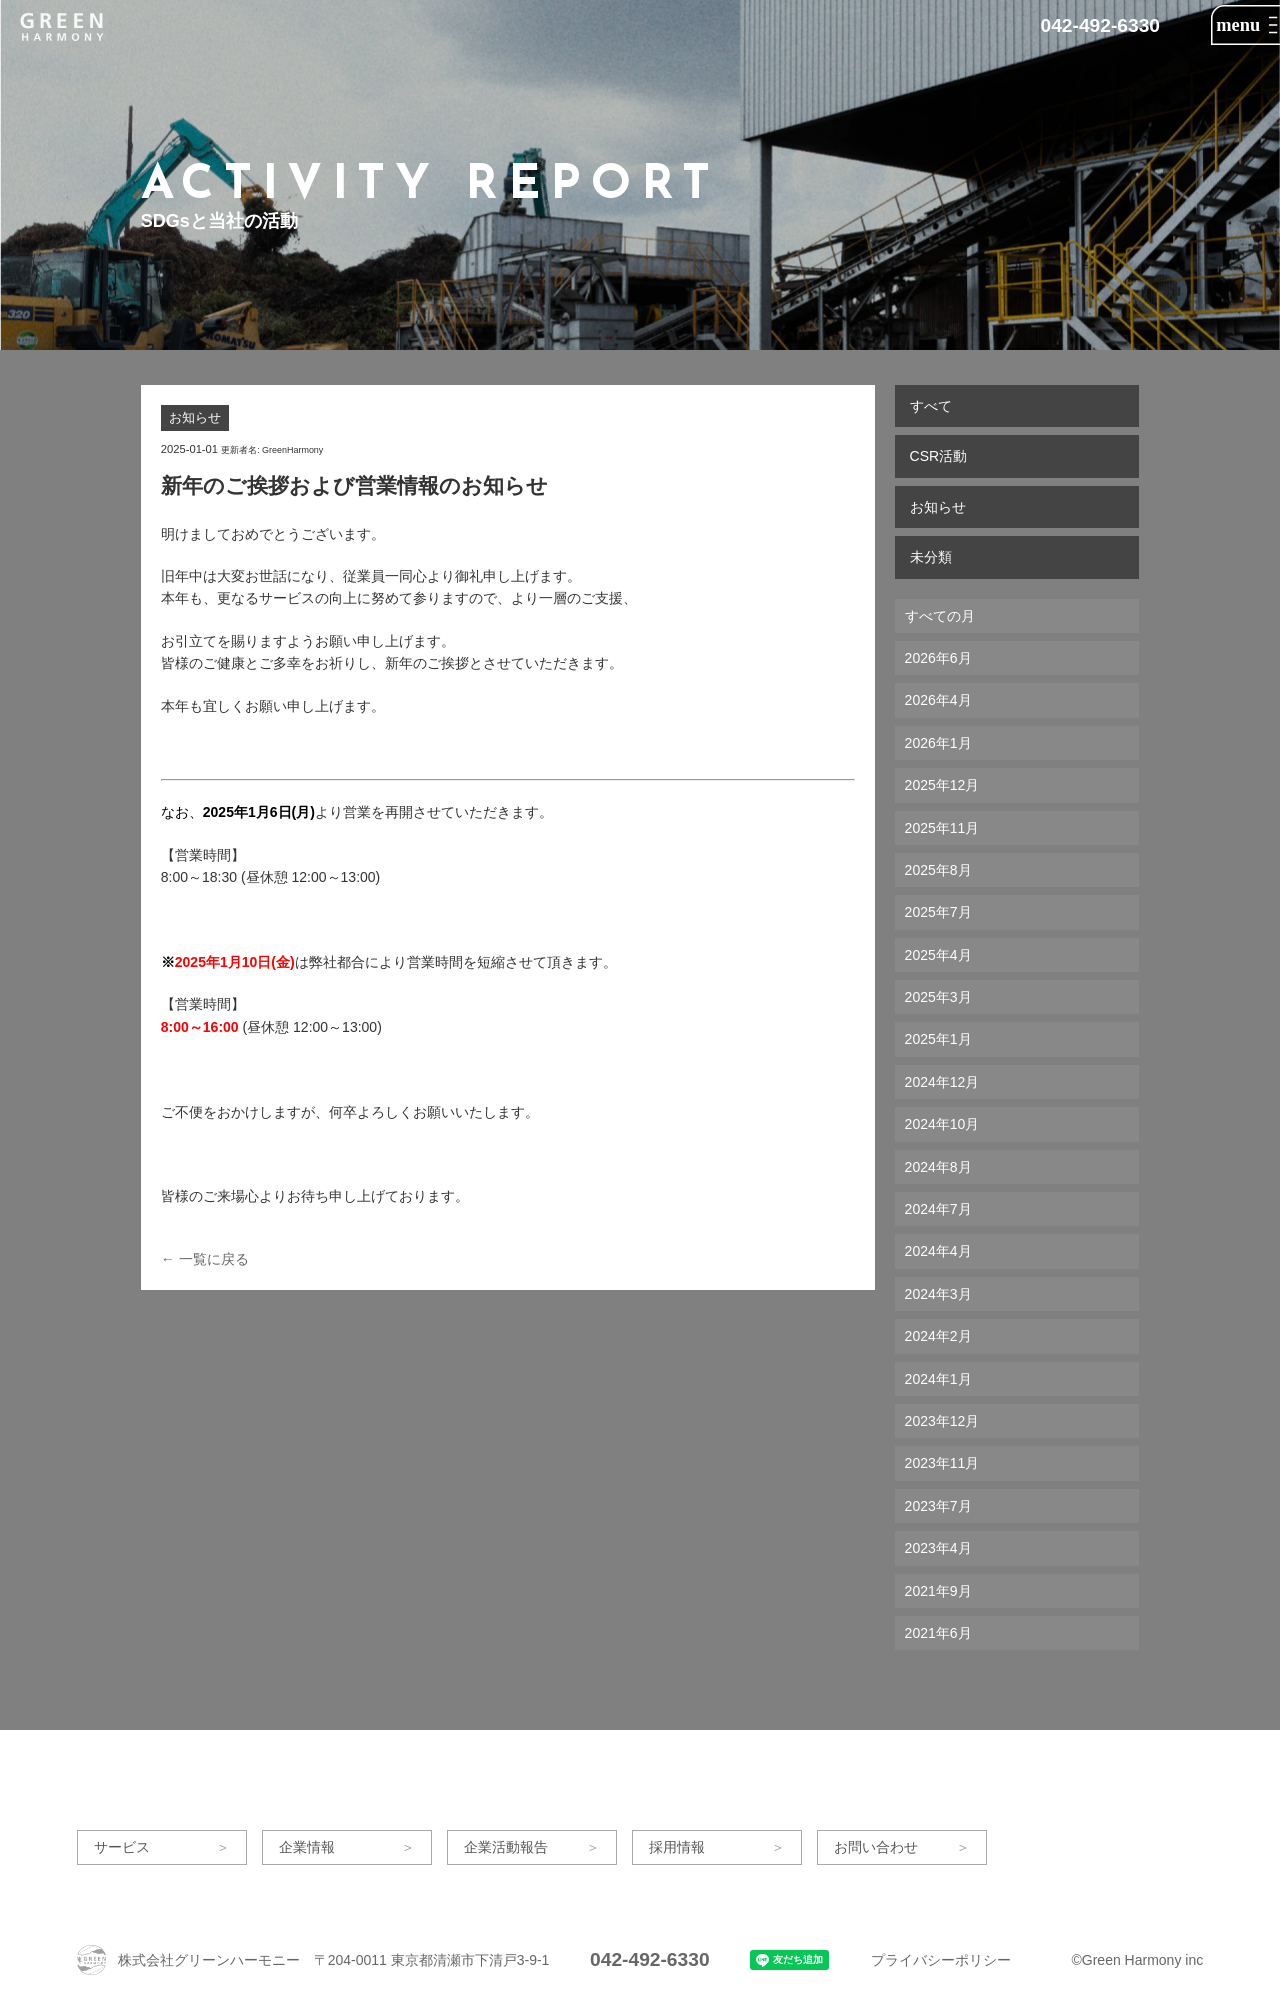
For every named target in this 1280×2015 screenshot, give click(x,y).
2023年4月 (938, 1548)
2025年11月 (942, 828)
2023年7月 (938, 1506)
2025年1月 (938, 1039)
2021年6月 (938, 1633)
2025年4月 (938, 955)
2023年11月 (942, 1463)
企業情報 (307, 1847)
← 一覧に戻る (205, 1259)
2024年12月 (942, 1082)
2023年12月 (942, 1421)
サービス (122, 1847)
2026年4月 (938, 700)
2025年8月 (938, 870)
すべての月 (940, 616)
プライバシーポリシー (941, 1960)
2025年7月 (938, 912)
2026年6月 (938, 658)
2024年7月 (938, 1209)
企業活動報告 (506, 1847)
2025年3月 (938, 997)
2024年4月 (938, 1251)
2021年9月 (938, 1591)
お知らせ (938, 507)
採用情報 (677, 1847)
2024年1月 (938, 1379)
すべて (931, 406)
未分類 (931, 557)
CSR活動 (939, 456)
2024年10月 (942, 1124)
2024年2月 (938, 1336)
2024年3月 (938, 1294)
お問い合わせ (876, 1847)
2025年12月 (942, 785)
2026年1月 (938, 743)
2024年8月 (938, 1167)
